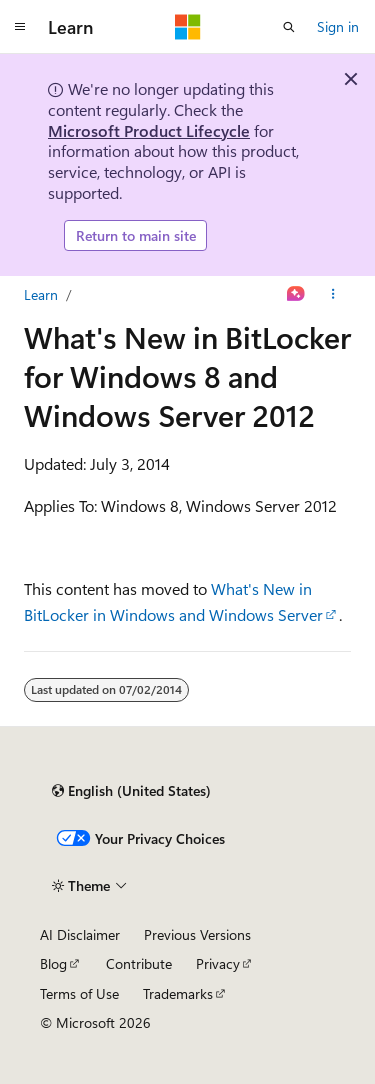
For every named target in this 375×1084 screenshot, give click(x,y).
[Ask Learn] (296, 295)
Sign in (338, 26)
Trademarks (178, 993)
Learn (41, 294)
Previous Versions (197, 934)
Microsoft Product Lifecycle (149, 130)
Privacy (218, 963)
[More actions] (333, 295)
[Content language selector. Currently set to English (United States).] (131, 791)
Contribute (139, 963)
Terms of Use (79, 993)
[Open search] (289, 27)
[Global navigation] (20, 27)
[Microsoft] (188, 27)
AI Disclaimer (80, 934)
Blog (53, 963)
